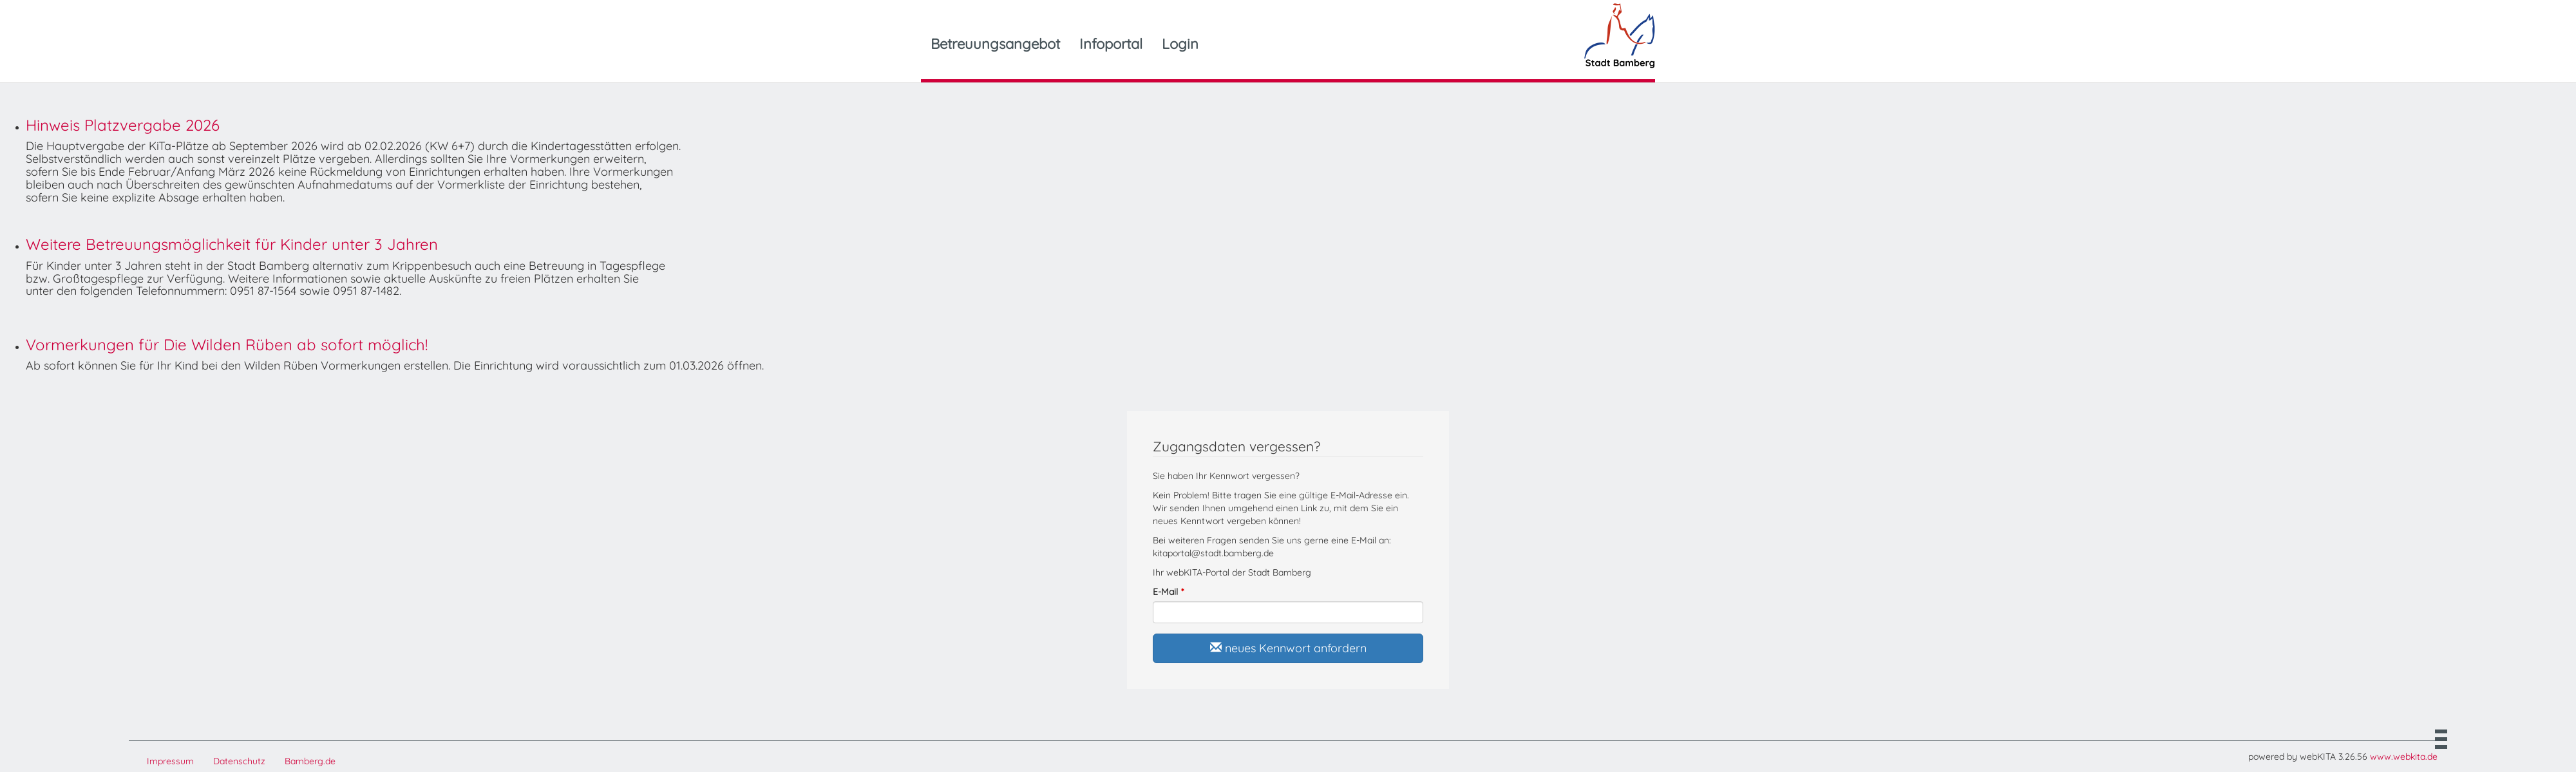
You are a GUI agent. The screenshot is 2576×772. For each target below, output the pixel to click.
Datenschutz (239, 761)
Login (1180, 44)
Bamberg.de (310, 761)
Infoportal (1110, 44)
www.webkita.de (2404, 756)
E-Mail (1165, 592)
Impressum (170, 761)
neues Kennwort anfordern (1288, 648)
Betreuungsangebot (995, 44)
